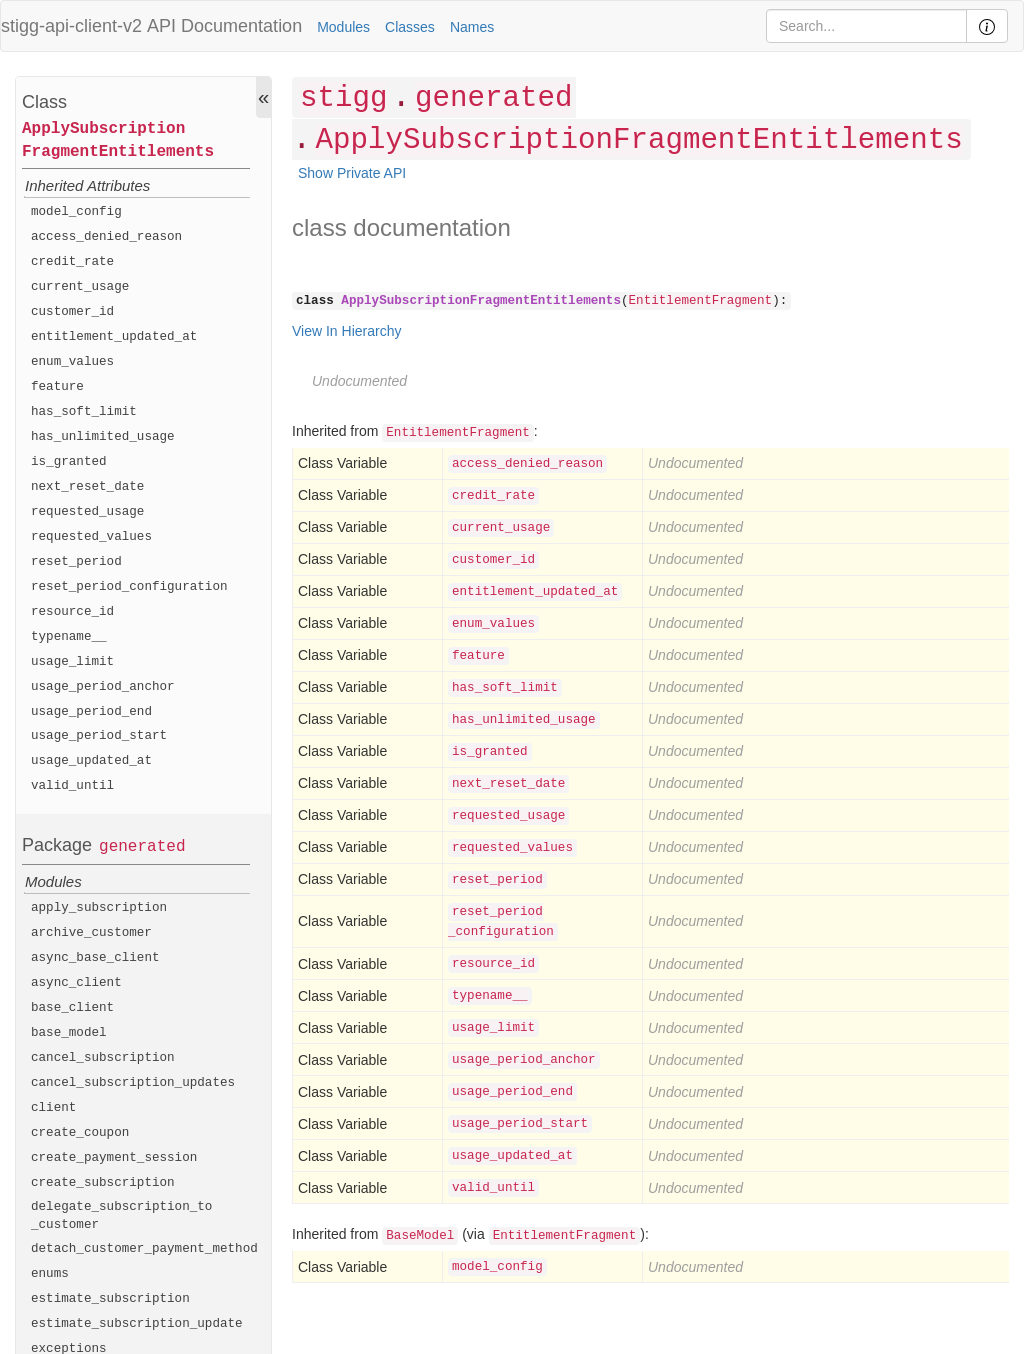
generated (142, 847)
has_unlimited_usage (103, 437)
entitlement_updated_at (114, 337)
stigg (343, 98)
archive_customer (91, 933)
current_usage (80, 287)
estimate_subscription (110, 1299)
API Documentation (224, 26)
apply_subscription (99, 908)
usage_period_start (99, 736)
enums (50, 1274)
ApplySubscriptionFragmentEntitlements (118, 140)
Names (472, 27)
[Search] (866, 26)
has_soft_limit (84, 412)
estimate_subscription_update (137, 1324)
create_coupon (80, 1133)
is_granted (69, 462)
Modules (343, 27)
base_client (72, 1008)
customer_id (72, 312)
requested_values (91, 537)
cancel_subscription (103, 1058)
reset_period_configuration (129, 587)
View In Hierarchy (346, 331)
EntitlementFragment (701, 301)
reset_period (76, 562)
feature (57, 387)
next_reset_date (87, 487)
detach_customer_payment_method (144, 1249)
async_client (76, 983)
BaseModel (420, 1236)
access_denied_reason (106, 237)
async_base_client (95, 958)
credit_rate (72, 262)
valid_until (72, 786)
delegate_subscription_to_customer (121, 1216)
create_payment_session (114, 1158)
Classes (410, 27)
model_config (76, 212)
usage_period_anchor (103, 687)
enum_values (72, 362)
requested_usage (87, 512)
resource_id (72, 612)
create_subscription (103, 1183)
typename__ (69, 637)
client (53, 1108)
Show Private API (352, 173)
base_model (69, 1033)
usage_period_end (91, 712)
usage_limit (72, 662)
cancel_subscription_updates (133, 1083)
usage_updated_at (91, 761)
